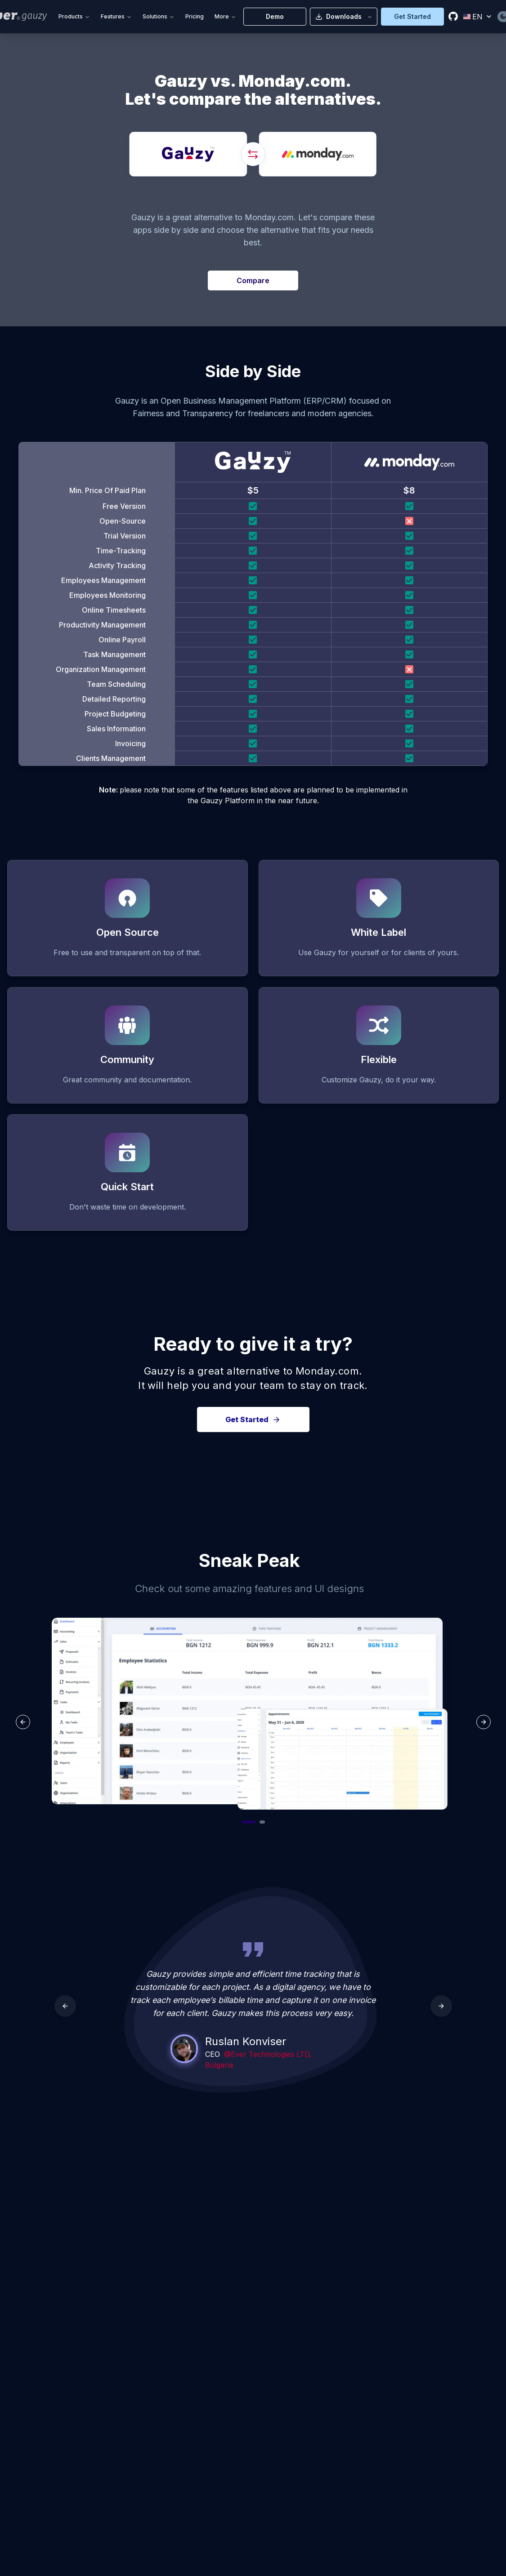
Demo (275, 16)
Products (74, 16)
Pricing (194, 16)
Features (116, 16)
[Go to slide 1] (249, 1822)
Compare (253, 280)
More (225, 16)
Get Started (412, 16)
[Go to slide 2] (262, 1822)
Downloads (343, 16)
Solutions (159, 16)
